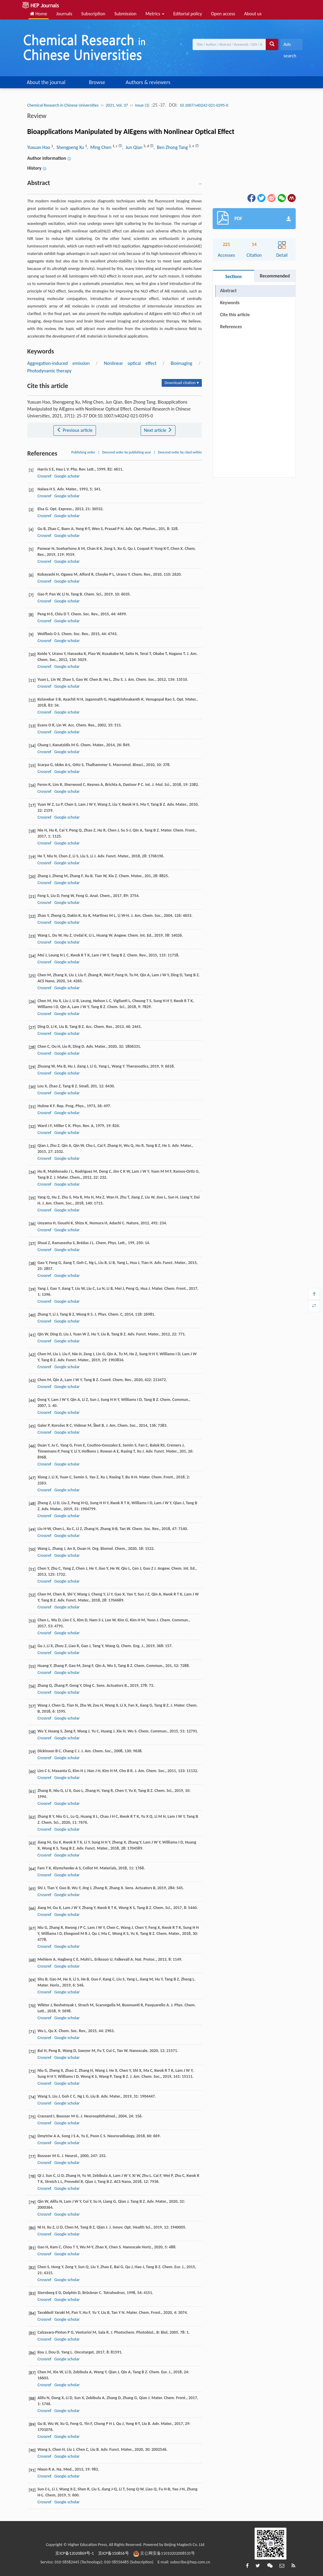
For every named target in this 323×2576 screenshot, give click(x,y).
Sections (233, 276)
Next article (158, 430)
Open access (223, 14)
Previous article (74, 430)
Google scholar (66, 476)
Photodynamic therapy (49, 371)
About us (253, 14)
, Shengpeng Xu (69, 147)
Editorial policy (187, 14)
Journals (64, 14)
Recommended (275, 276)
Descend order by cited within (180, 452)
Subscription (93, 14)
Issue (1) (142, 105)
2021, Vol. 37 (117, 105)
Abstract (228, 290)
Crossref (44, 476)
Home (38, 14)
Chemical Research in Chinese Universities (63, 105)
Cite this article (235, 314)
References (231, 326)
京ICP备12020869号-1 (74, 2553)
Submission (125, 14)
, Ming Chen (99, 147)
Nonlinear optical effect (130, 363)
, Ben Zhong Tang (171, 147)
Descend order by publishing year (126, 452)
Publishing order (83, 452)
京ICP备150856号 (113, 2553)
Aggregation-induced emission (58, 363)
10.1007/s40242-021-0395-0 (204, 105)
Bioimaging (181, 363)
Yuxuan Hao (39, 147)
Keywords (230, 302)
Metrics (154, 14)
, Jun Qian (132, 147)
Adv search (289, 45)
